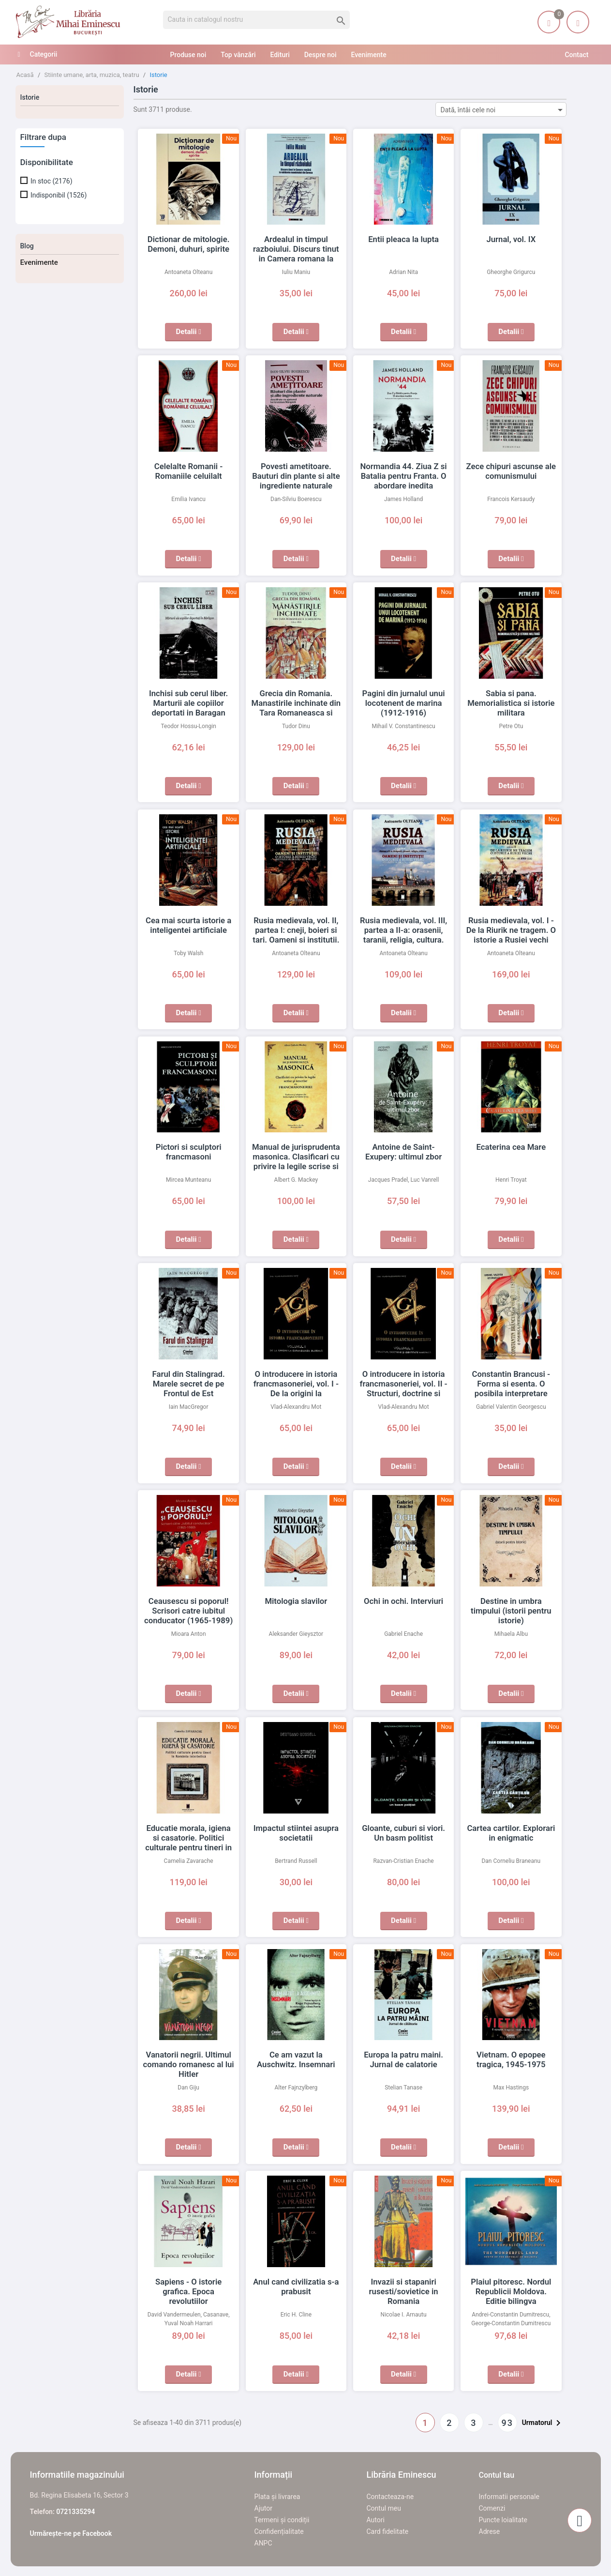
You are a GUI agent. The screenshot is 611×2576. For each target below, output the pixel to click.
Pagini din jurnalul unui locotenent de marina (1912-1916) (403, 703)
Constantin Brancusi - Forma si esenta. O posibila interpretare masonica (511, 1384)
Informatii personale (509, 2496)
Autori (376, 2520)
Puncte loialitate (503, 2520)
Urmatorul (543, 2423)
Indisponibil (58, 195)
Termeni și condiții (282, 2520)
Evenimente (39, 262)
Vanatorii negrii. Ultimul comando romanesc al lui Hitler (188, 2064)
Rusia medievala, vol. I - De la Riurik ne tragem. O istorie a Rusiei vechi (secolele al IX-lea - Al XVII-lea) (511, 939)
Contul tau (497, 2475)
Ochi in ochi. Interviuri (403, 1601)
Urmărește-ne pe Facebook (71, 2533)
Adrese (489, 2531)
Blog (27, 246)
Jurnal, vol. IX (511, 239)
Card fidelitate (388, 2531)
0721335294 (75, 2511)
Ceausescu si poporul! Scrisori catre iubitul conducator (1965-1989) (188, 1611)
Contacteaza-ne (390, 2496)
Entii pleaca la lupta (403, 239)
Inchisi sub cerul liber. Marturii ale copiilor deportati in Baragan (188, 703)
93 (507, 2423)
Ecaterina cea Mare (511, 1147)
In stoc (51, 181)
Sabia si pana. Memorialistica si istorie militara (511, 703)
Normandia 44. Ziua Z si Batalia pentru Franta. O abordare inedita (404, 476)
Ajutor (263, 2508)
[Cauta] (256, 20)
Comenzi (492, 2508)
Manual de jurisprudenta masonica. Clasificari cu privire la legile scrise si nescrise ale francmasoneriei (295, 1166)
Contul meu (384, 2508)
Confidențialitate (279, 2531)
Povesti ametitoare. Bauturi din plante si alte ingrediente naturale (296, 476)
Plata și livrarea (277, 2496)
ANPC (263, 2543)
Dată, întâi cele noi (503, 110)
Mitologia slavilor (296, 1601)
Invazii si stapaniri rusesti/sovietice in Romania (403, 2291)
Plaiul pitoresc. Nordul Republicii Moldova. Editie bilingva (511, 2291)
